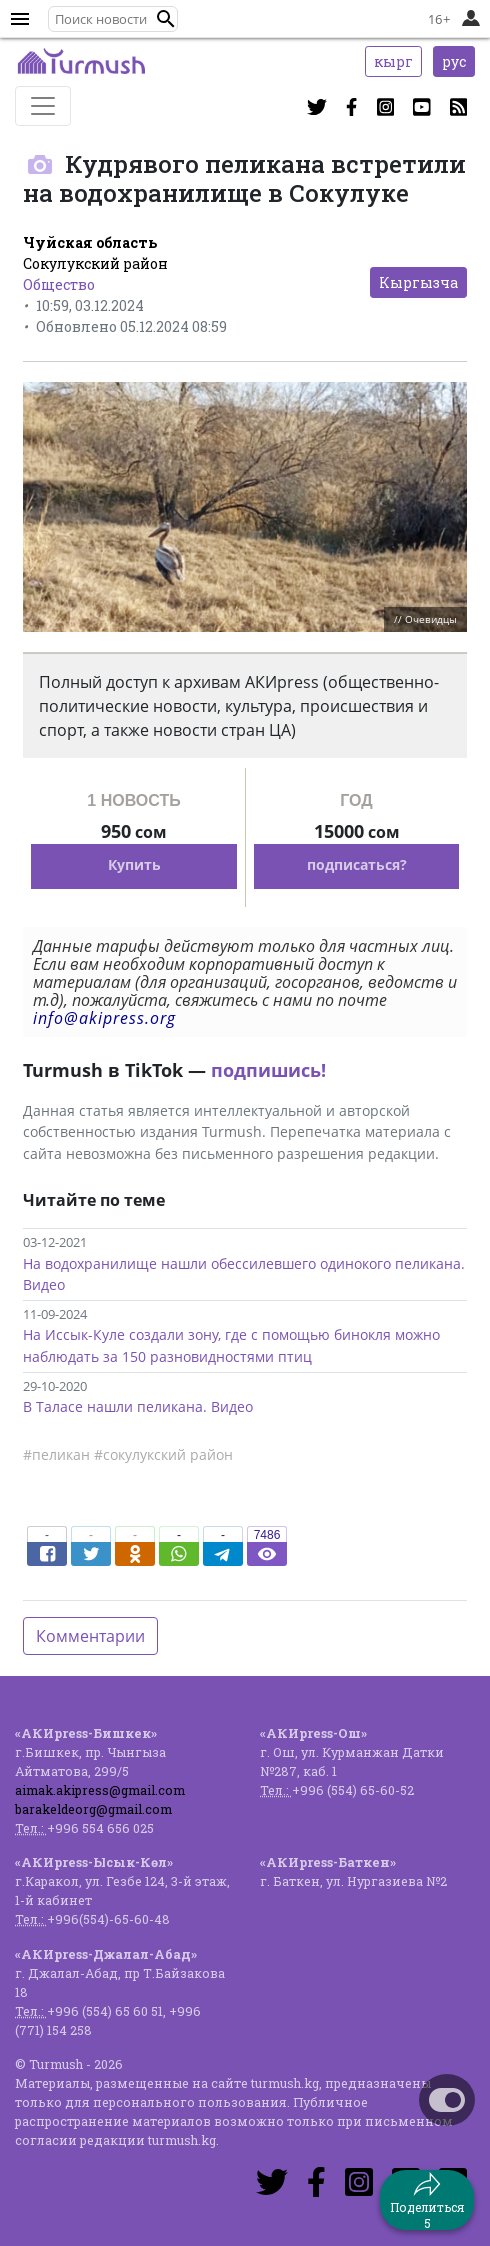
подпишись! (268, 1070)
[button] (166, 19)
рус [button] (454, 61)
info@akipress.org (104, 1018)
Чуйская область (90, 242)
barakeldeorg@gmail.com (93, 1809)
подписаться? (357, 864)
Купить (134, 864)
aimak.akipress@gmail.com (100, 1790)
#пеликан (56, 1454)
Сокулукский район (95, 263)
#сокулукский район (163, 1454)
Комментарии (90, 1636)
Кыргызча (418, 282)
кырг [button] (393, 61)
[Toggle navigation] (43, 106)
